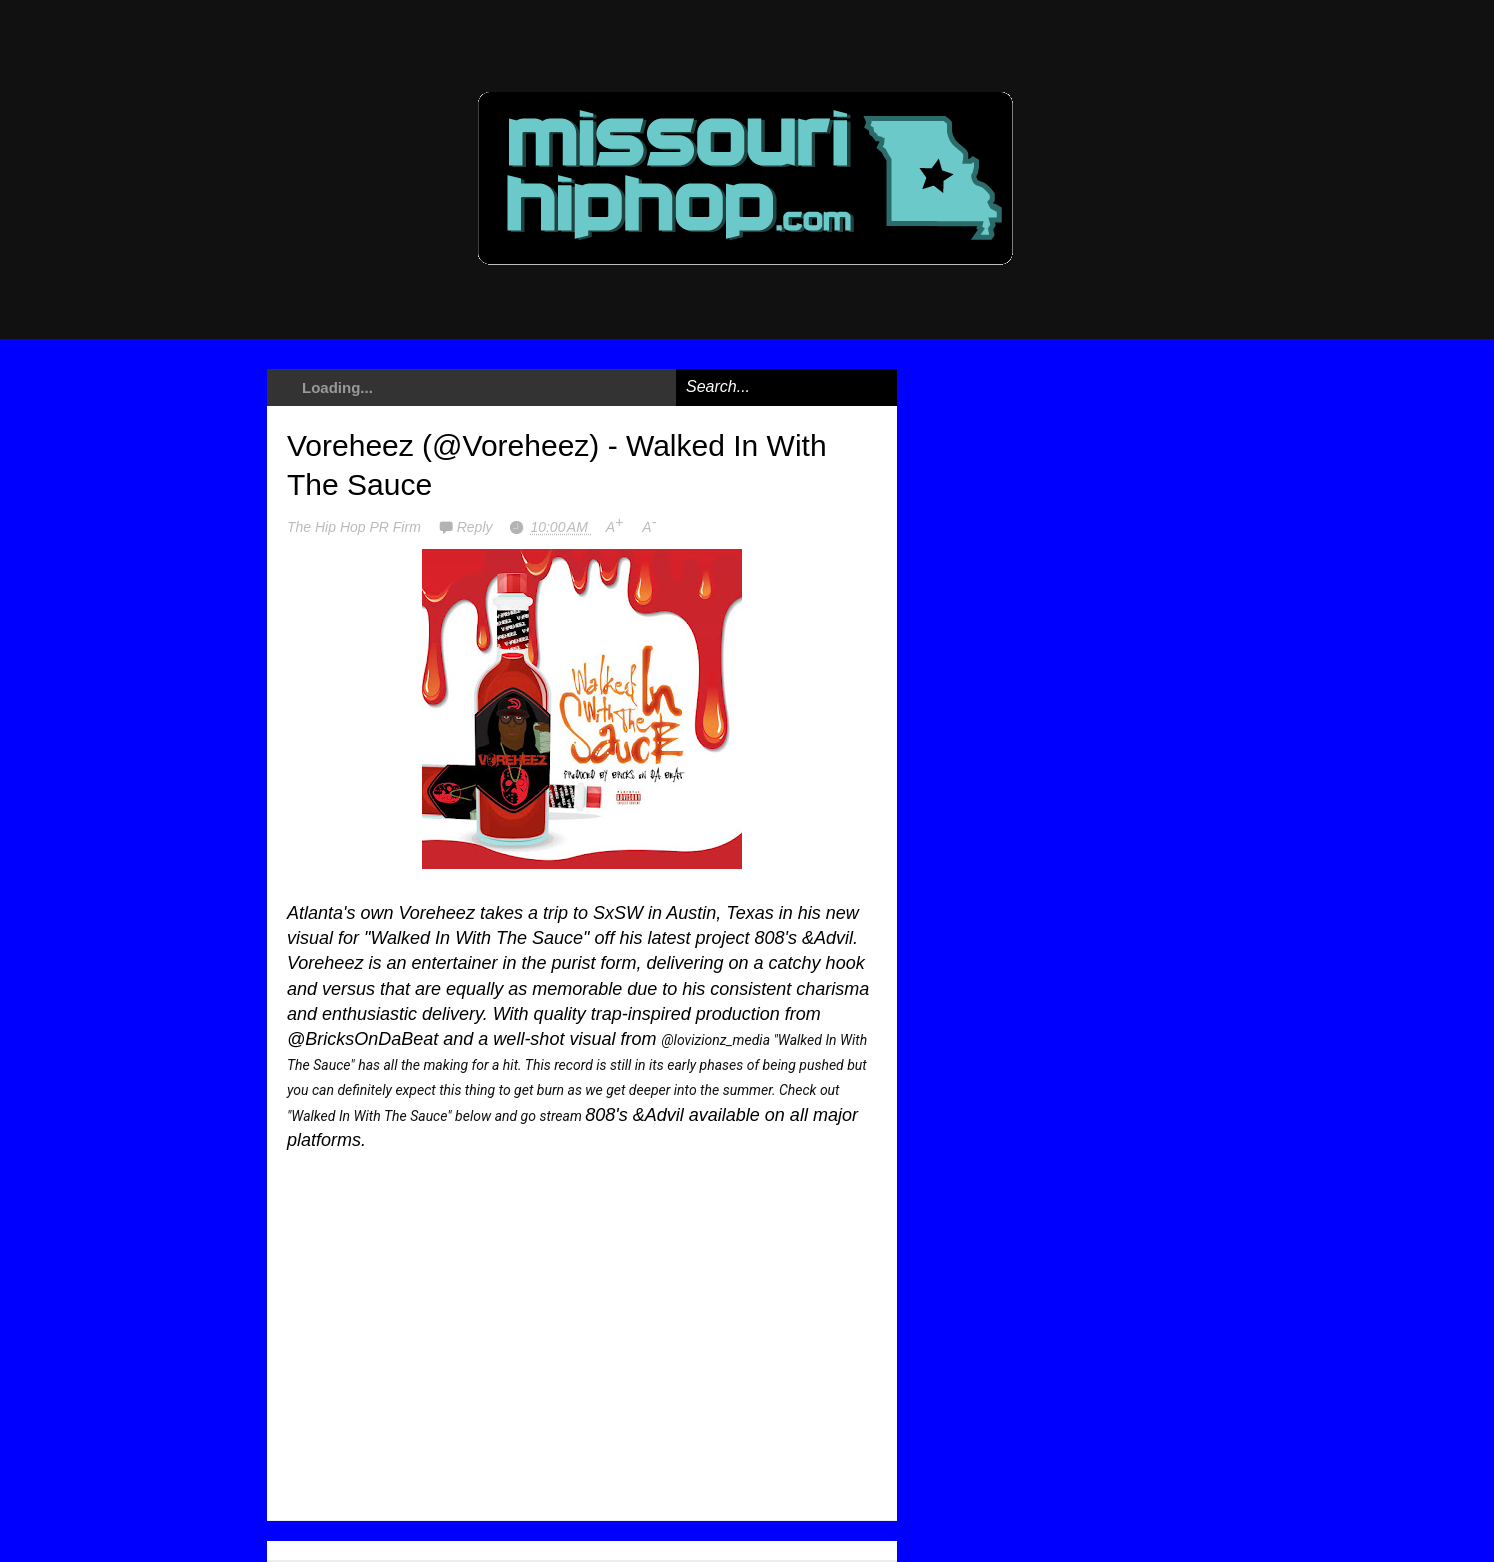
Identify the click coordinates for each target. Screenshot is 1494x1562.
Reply (477, 527)
